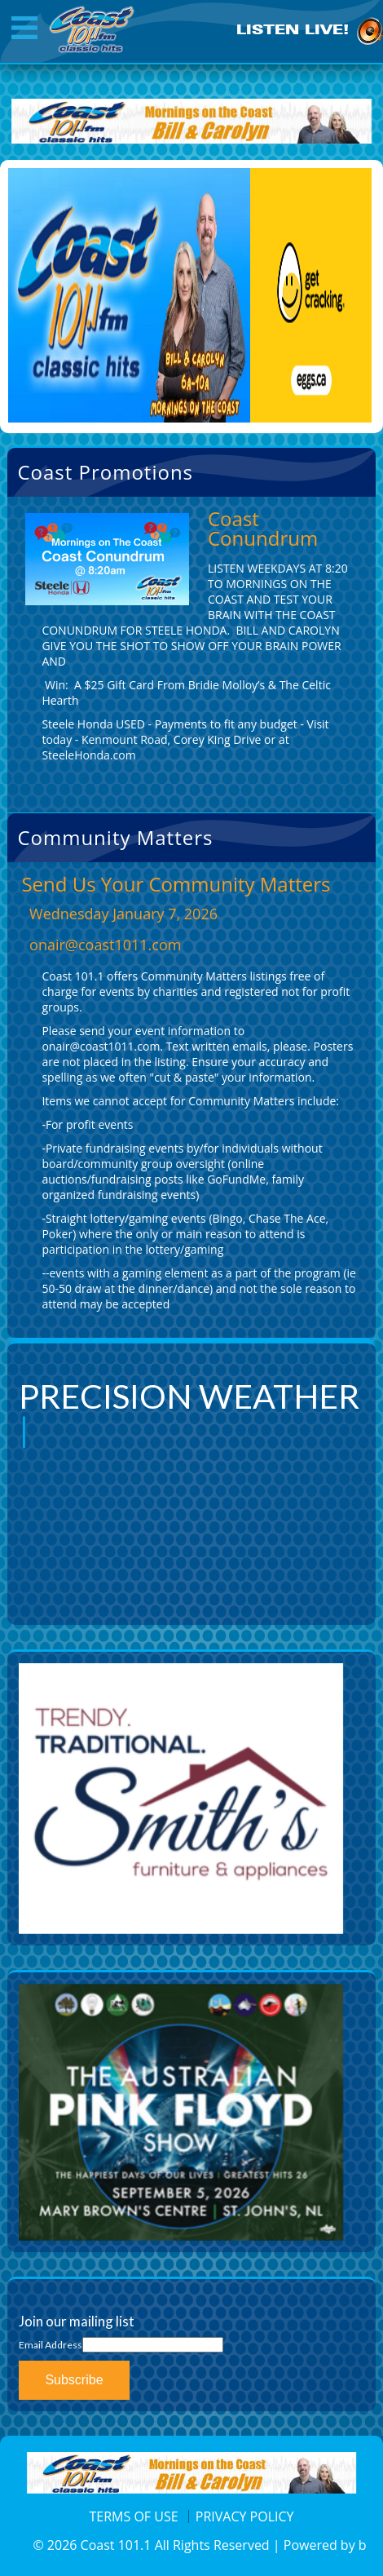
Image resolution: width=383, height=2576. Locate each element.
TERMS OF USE (134, 2516)
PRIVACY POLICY (245, 2516)
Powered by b (325, 2545)
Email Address (50, 2345)
